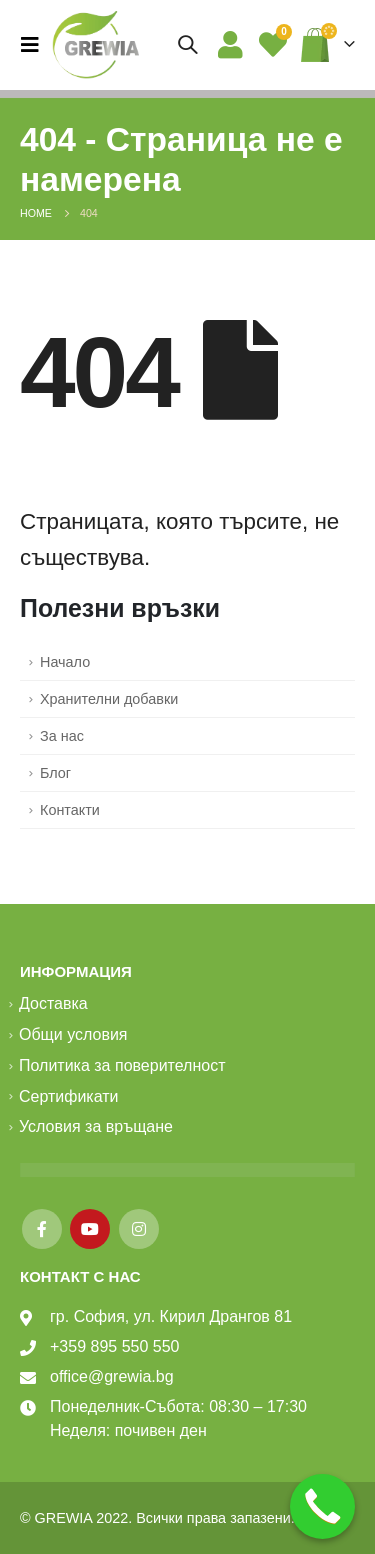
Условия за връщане (96, 1126)
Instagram (139, 1229)
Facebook (42, 1229)
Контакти (70, 810)
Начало (65, 662)
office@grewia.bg (112, 1376)
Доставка (53, 1003)
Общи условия (73, 1034)
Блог (55, 773)
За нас (62, 736)
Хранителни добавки (109, 699)
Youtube (90, 1229)
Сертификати (69, 1096)
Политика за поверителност (122, 1065)
